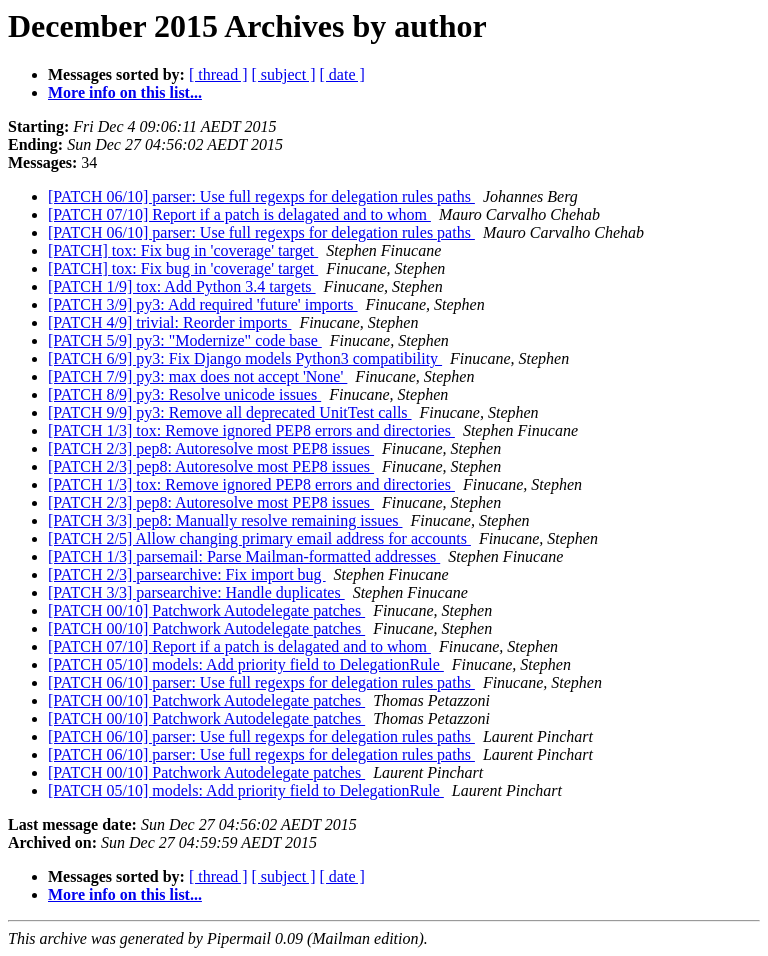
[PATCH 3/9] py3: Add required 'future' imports (203, 304)
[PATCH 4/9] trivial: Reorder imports (169, 322)
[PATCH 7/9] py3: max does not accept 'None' (197, 376)
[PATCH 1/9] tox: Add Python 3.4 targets (182, 286)
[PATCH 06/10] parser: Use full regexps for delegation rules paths (261, 196)
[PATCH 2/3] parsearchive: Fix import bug (187, 574)
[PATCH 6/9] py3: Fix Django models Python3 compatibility (245, 358)
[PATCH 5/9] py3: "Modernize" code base (185, 340)
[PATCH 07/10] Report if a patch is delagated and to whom (239, 214)
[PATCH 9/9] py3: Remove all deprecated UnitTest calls (230, 412)
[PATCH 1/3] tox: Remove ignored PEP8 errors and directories (251, 430)
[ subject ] (284, 74)
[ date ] (342, 74)
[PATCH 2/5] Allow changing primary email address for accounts (259, 538)
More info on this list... (125, 92)
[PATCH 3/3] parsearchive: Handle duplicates (196, 592)
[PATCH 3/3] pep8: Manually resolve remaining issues (225, 520)
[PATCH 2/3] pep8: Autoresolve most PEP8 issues (211, 448)
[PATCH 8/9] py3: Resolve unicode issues (184, 394)
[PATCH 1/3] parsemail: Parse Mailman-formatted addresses (244, 556)
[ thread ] (218, 74)
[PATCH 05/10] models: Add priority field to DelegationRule (246, 664)
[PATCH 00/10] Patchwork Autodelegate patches (206, 610)
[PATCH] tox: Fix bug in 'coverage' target (183, 250)
